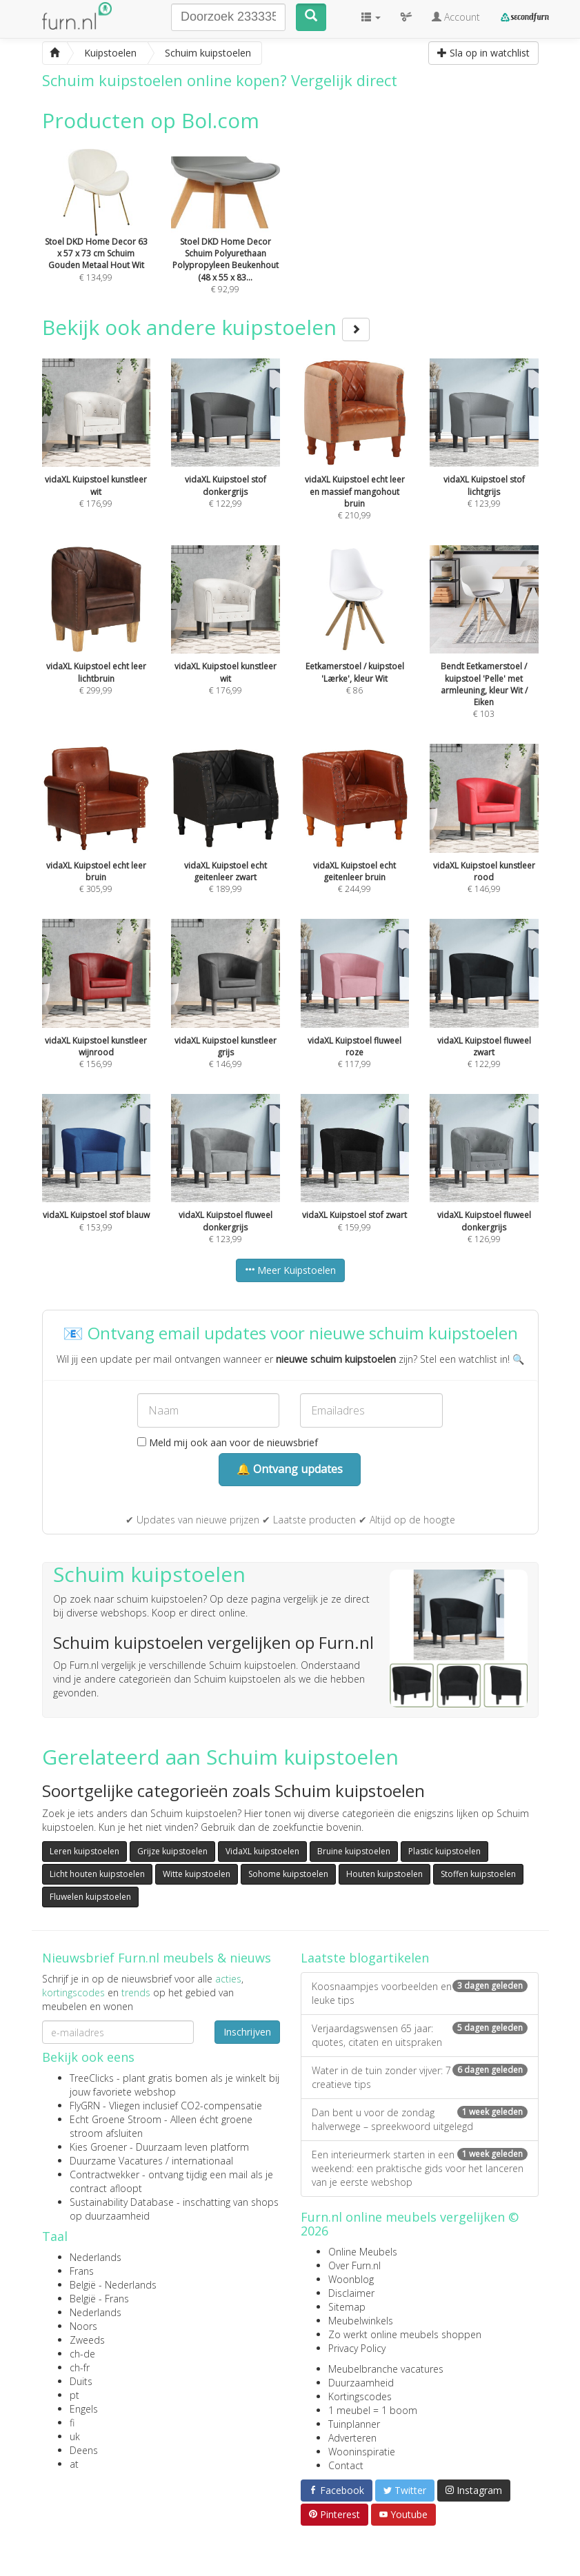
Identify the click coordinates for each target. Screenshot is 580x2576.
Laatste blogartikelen (365, 1957)
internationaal (202, 2160)
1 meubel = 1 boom (372, 2410)
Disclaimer (351, 2293)
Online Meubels (362, 2251)
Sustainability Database (122, 2202)
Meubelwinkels (360, 2320)
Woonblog (351, 2279)
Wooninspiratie (361, 2451)
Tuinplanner (354, 2424)
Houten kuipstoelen (384, 1874)
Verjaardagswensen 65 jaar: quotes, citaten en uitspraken (420, 2035)
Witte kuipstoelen (196, 1874)
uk (75, 2436)
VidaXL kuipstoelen (262, 1851)
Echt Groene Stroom (115, 2119)
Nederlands (95, 2257)
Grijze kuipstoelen (172, 1851)
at (74, 2464)
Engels (84, 2408)
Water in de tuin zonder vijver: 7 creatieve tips (420, 2077)
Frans (82, 2271)
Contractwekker (104, 2174)
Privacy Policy (357, 2348)
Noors (83, 2326)
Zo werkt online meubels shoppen (404, 2334)
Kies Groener (98, 2146)
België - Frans (99, 2298)
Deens (84, 2450)
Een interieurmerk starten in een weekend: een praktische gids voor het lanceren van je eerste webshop (420, 2168)
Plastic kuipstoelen (444, 1851)
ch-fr (80, 2367)
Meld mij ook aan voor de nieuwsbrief (227, 1442)
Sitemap (347, 2306)
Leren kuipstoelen (84, 1851)
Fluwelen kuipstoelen (90, 1897)
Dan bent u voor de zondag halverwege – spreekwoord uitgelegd (420, 2119)
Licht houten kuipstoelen (97, 1874)
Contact (345, 2465)
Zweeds (87, 2339)
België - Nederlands (113, 2284)
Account (456, 16)
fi (72, 2422)
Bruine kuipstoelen (353, 1851)
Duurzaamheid (361, 2382)
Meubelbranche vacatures (385, 2368)
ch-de (82, 2353)
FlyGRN (85, 2105)
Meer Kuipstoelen (290, 1270)
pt (74, 2395)
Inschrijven (247, 2031)
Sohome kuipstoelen (288, 1874)
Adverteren (352, 2437)
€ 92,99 (225, 239)
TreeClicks (92, 2078)
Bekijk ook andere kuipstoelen (206, 327)
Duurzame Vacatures (116, 2160)
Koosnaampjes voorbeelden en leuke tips (420, 1993)
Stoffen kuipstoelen (478, 1874)
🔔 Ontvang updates (290, 1469)
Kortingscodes (360, 2396)
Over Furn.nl (354, 2265)
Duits (81, 2381)
